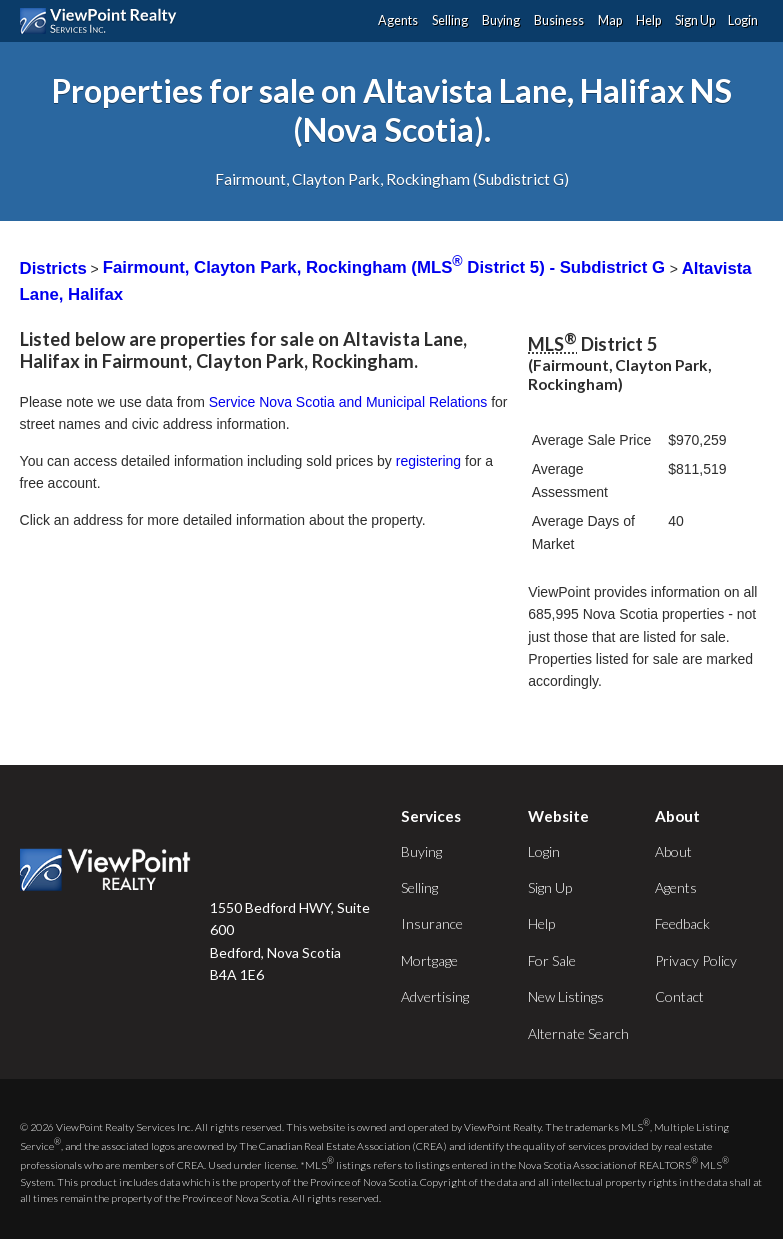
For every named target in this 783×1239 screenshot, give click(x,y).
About (673, 851)
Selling (450, 20)
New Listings (566, 996)
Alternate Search (578, 1033)
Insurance (432, 923)
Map (610, 20)
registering (428, 461)
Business (559, 20)
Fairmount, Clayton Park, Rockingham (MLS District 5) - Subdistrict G (386, 267)
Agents (398, 20)
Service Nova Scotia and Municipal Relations (348, 402)
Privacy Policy (696, 960)
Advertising (435, 996)
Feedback (682, 923)
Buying (501, 20)
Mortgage (429, 960)
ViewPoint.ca (103, 21)
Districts (53, 267)
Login (743, 20)
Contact (679, 996)
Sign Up (695, 20)
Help (648, 20)
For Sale (552, 960)
